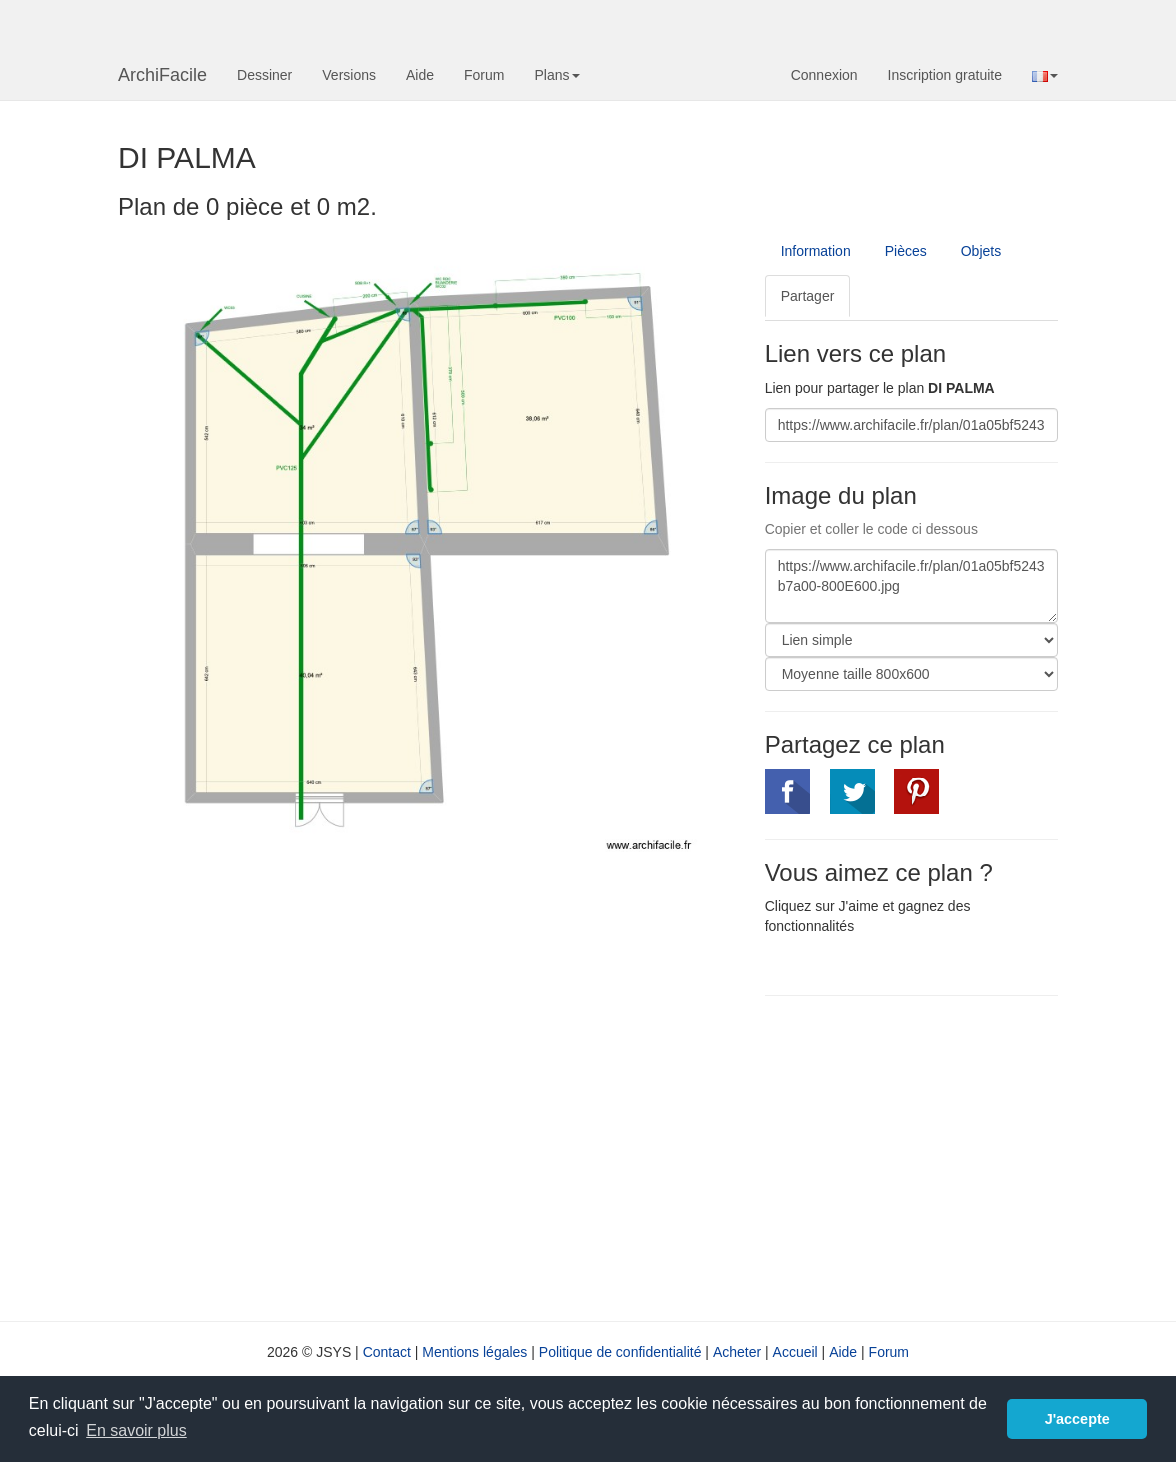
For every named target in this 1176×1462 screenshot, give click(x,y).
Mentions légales (474, 1352)
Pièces (906, 251)
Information (816, 251)
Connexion (824, 75)
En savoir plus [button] (136, 1430)
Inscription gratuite (945, 75)
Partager (808, 296)
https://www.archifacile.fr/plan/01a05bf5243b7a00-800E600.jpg (911, 586)
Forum (484, 75)
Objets (981, 251)
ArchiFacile (162, 75)
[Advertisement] (933, 1156)
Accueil (795, 1352)
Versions (349, 75)
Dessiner (264, 75)
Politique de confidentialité (620, 1352)
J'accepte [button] (1077, 1419)
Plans (556, 75)
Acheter (737, 1352)
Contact (387, 1352)
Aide (420, 75)
